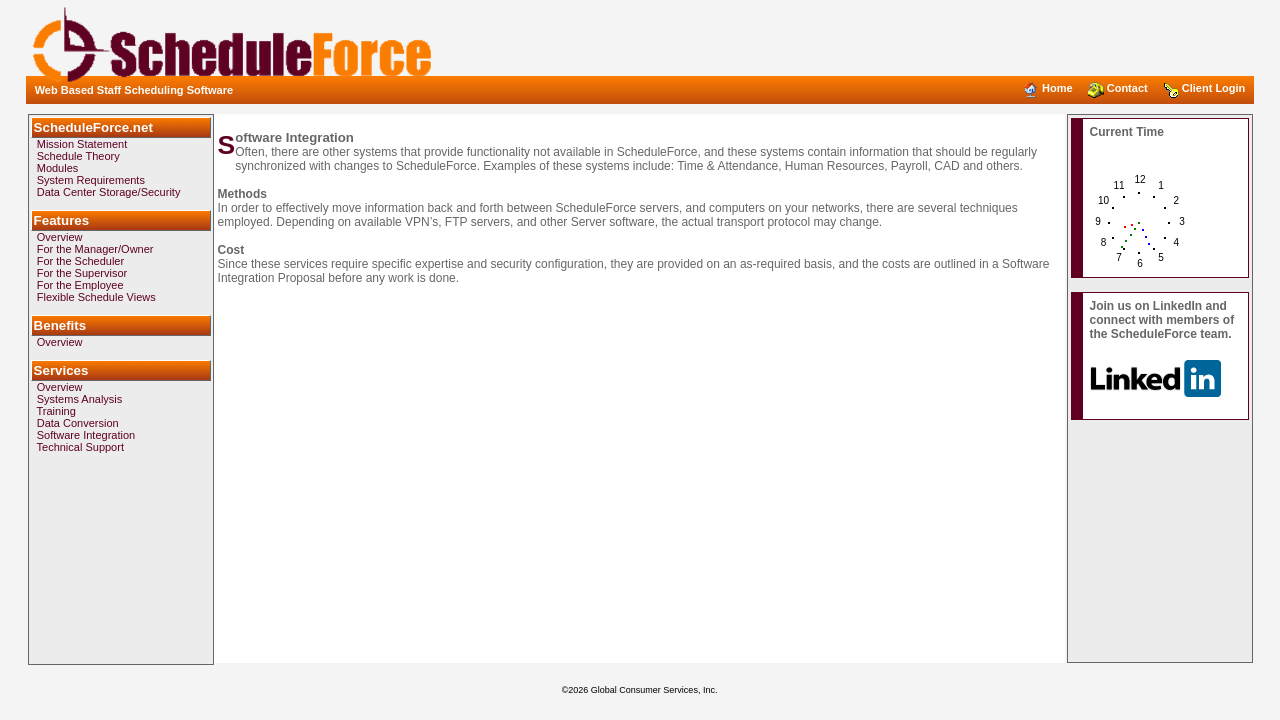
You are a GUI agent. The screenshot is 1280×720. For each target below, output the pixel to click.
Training (56, 411)
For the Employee (80, 285)
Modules (58, 168)
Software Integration (86, 435)
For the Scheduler (80, 261)
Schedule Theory (78, 156)
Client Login (1206, 88)
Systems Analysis (80, 399)
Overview (60, 237)
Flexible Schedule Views (96, 297)
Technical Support (80, 447)
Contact (1119, 88)
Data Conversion (78, 423)
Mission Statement (82, 144)
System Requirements (91, 180)
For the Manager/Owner (95, 249)
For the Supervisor (82, 273)
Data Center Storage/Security (109, 192)
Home (1049, 88)
